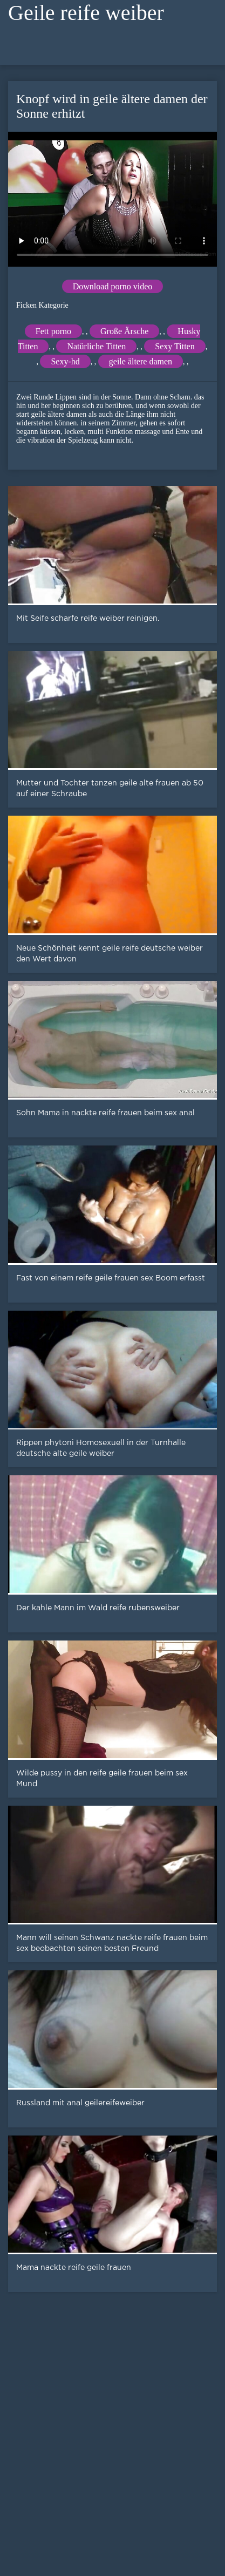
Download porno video (113, 286)
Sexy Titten (174, 346)
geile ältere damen (140, 361)
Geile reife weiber (86, 13)
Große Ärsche (124, 331)
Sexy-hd (65, 361)
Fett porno (53, 331)
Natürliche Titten (96, 346)
